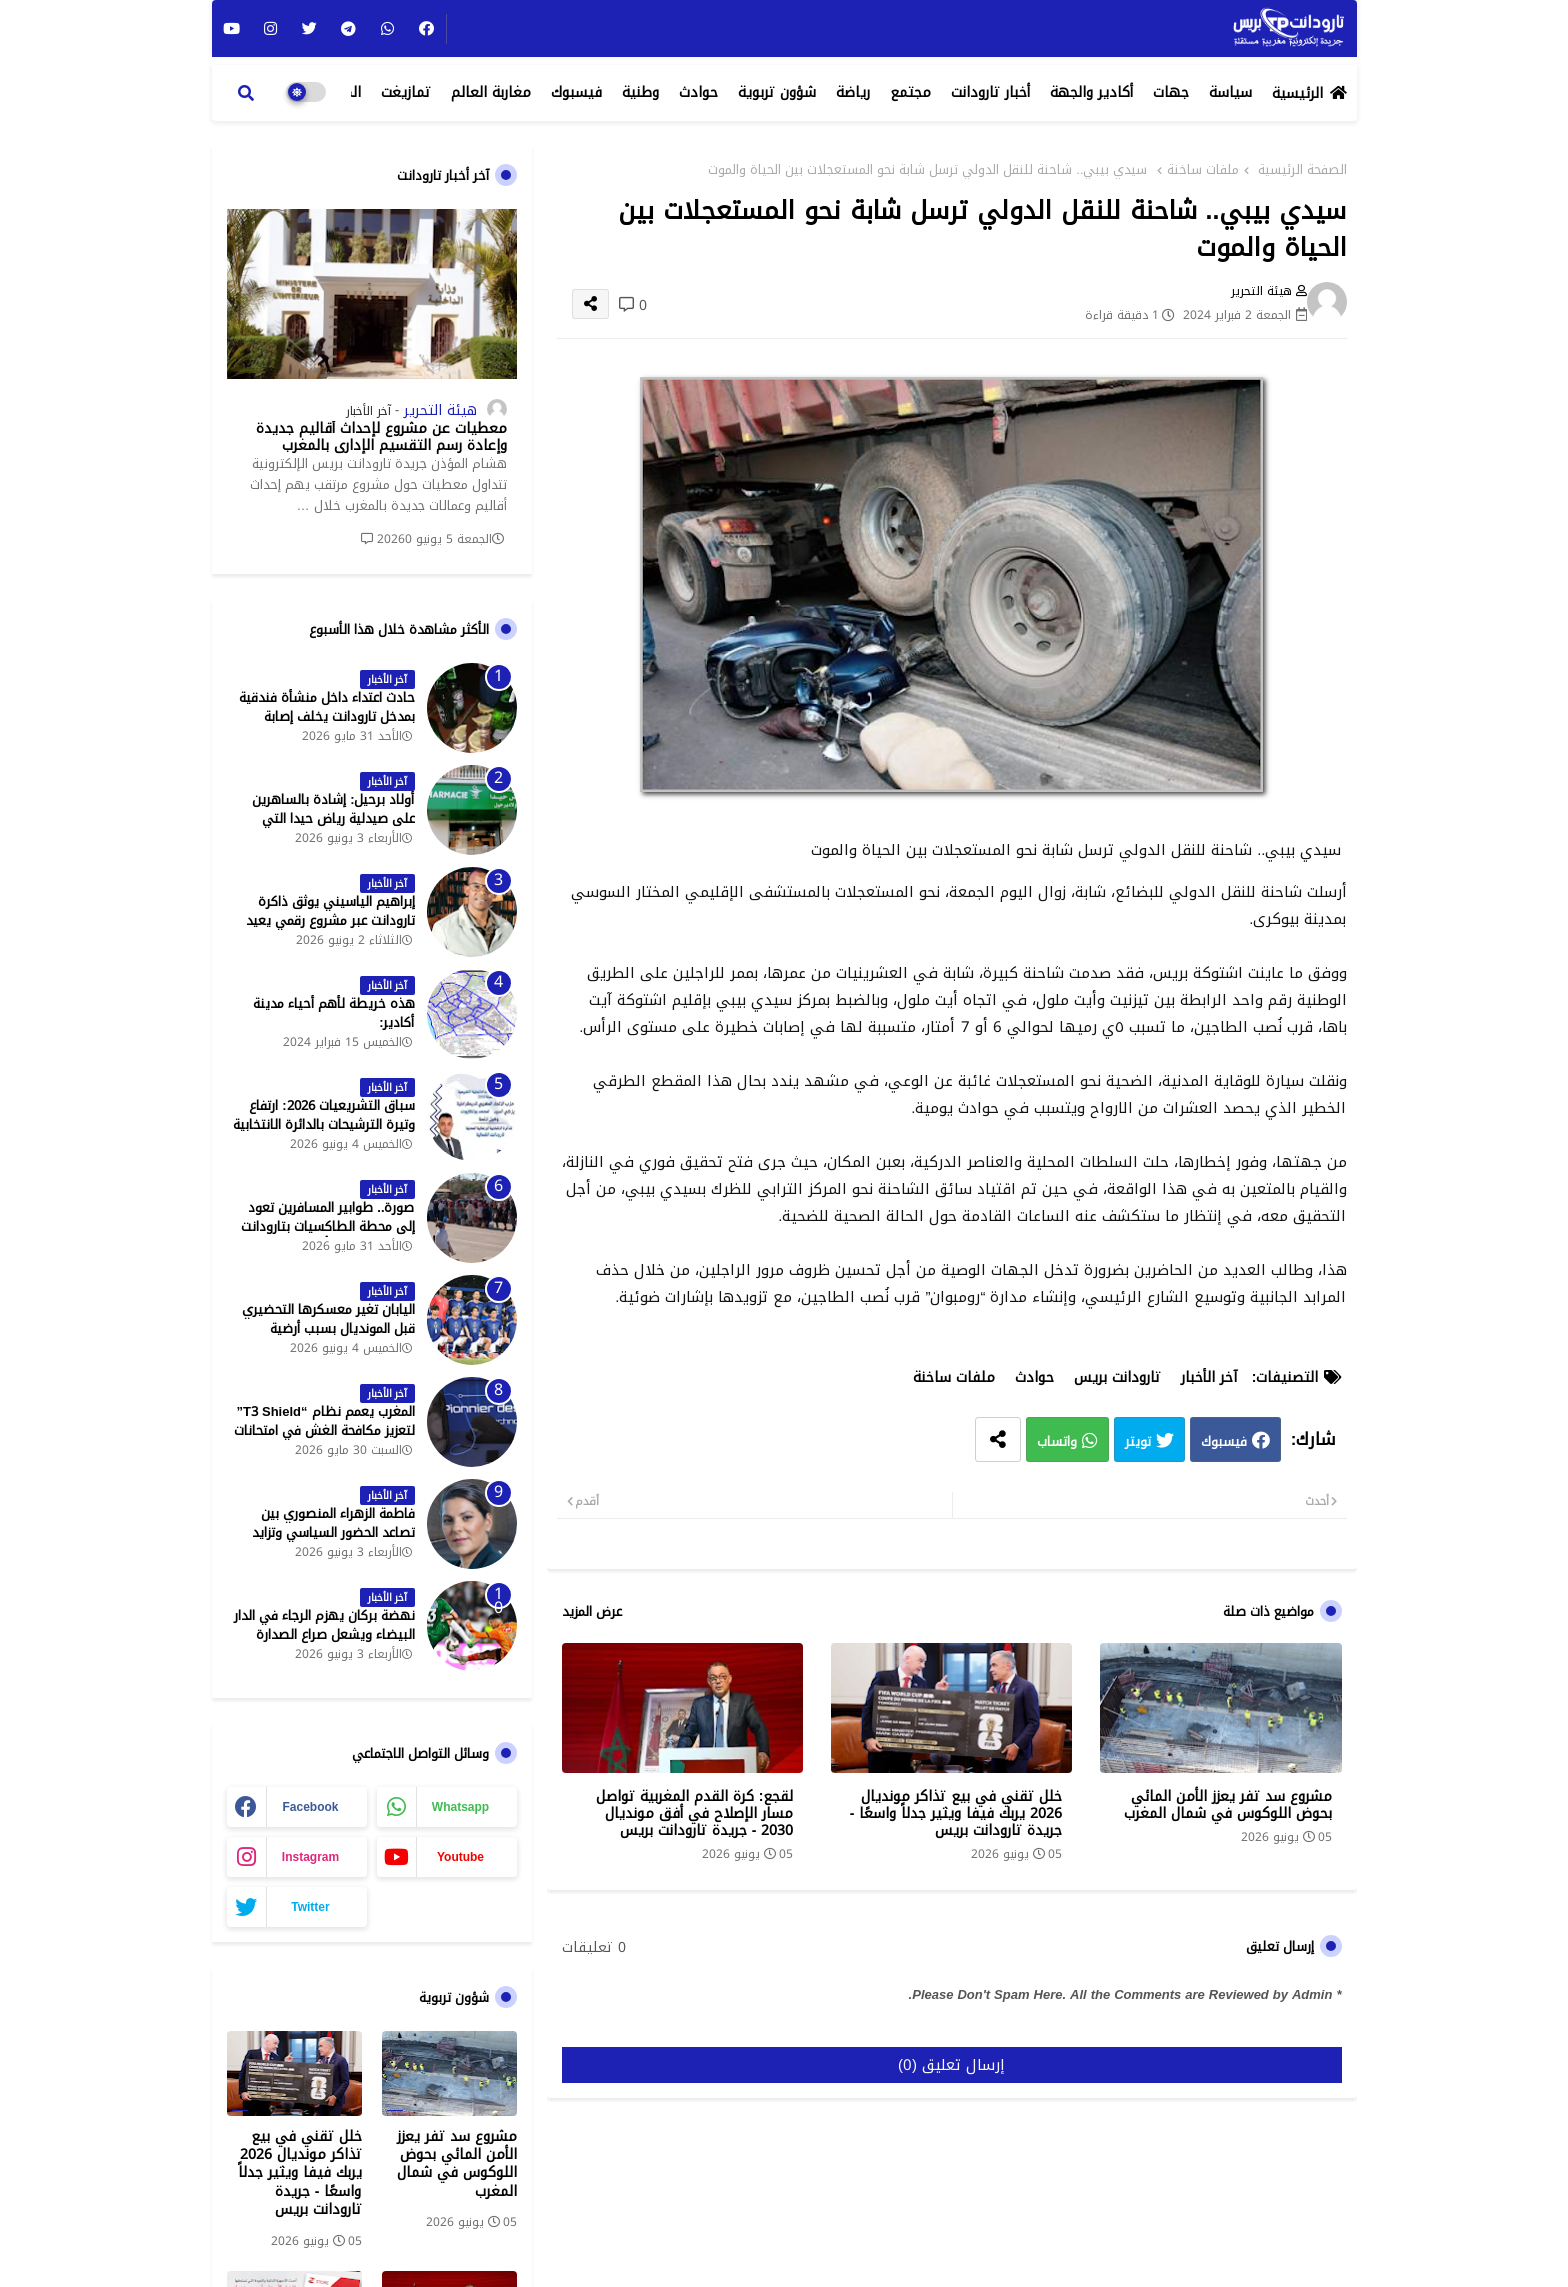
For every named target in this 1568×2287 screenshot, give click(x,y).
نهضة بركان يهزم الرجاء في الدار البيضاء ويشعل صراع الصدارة (324, 1625)
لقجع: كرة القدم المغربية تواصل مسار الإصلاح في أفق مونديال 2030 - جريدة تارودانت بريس (695, 1813)
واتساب (1057, 1441)
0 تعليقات (594, 1948)
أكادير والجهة (1091, 92)
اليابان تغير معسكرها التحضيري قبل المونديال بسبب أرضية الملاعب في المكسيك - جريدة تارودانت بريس (328, 1337)
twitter (310, 1907)
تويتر (1138, 1441)
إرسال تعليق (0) (951, 2065)
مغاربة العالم (491, 92)
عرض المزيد (592, 1612)
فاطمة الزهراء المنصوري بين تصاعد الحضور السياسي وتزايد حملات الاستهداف (333, 1532)
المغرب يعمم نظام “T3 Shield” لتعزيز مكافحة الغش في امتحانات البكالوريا (324, 1430)
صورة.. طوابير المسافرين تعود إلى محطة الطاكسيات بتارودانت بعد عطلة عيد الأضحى (328, 1226)
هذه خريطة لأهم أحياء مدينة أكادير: (334, 1013)
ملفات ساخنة (1203, 170)
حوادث (698, 92)
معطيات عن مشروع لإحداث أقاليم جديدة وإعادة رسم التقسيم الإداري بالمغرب (381, 438)
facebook (310, 1807)
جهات (1171, 92)
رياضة (853, 92)
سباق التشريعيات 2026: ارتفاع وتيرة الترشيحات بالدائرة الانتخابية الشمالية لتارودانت (324, 1124)
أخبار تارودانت (990, 92)
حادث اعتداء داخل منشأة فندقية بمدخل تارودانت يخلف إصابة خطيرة (327, 716)
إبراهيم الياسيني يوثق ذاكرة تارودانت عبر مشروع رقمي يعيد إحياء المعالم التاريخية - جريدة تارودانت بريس (330, 929)
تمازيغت (406, 92)
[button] (246, 93)
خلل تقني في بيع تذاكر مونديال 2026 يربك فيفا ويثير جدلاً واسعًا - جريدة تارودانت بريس (956, 1813)
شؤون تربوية (777, 92)
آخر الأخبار (1209, 1377)
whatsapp (460, 1807)
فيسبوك (576, 92)
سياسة (1230, 92)
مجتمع (910, 92)
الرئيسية (1297, 93)
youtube (460, 1857)
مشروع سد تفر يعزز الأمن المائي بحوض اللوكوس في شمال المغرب (1228, 1805)
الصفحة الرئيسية (1302, 170)
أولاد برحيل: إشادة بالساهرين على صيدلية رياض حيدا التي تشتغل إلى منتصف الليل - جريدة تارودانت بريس (323, 827)
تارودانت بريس (1117, 1377)
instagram (310, 1857)
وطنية (640, 92)
